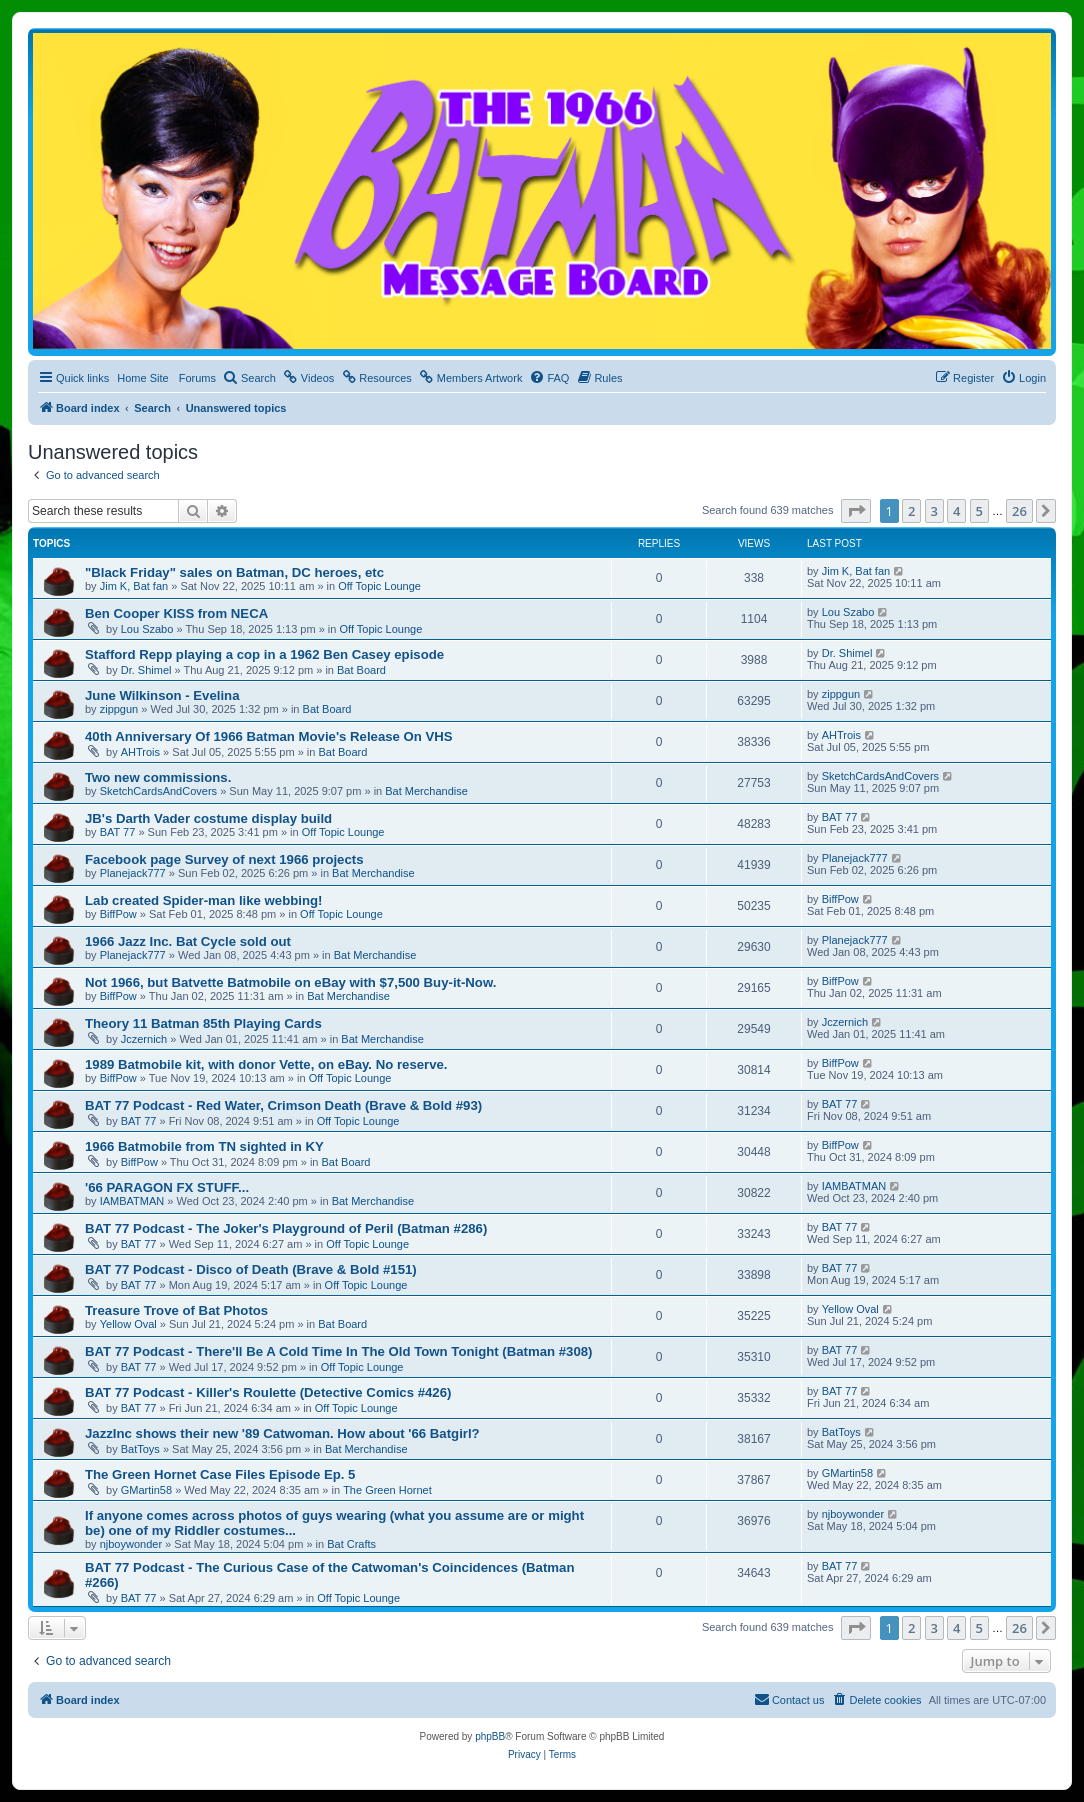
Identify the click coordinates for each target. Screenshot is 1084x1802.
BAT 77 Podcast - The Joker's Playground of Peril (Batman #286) (286, 1228)
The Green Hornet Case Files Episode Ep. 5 (220, 1474)
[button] (856, 511)
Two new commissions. (158, 777)
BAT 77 (118, 832)
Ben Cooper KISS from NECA (176, 613)
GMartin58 (146, 1490)
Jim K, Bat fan (134, 586)
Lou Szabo (147, 629)
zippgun (119, 709)
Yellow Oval (128, 1324)
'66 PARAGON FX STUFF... (167, 1187)
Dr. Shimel (146, 670)
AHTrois (140, 752)
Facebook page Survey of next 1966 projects (224, 859)
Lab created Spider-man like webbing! (203, 900)
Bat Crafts (351, 1544)
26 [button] (1019, 511)
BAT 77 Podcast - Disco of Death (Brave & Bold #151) (251, 1269)
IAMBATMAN (132, 1201)
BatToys (140, 1449)
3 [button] (934, 511)
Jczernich (144, 1039)
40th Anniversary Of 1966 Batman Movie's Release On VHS (269, 736)
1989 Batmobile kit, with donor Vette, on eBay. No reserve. (266, 1064)
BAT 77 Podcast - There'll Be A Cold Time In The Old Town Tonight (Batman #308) (338, 1351)
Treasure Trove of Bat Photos (176, 1310)
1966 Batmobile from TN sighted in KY (204, 1146)
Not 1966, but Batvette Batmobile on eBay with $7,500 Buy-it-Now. (290, 982)
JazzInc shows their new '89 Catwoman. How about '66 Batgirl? (282, 1433)
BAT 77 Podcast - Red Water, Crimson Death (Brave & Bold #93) (283, 1105)
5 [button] (979, 511)
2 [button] (911, 511)
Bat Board (361, 670)
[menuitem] (249, 378)
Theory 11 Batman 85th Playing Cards (203, 1023)
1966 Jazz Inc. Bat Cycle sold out (188, 941)
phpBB (490, 1736)
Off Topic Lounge (379, 586)
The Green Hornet (387, 1490)
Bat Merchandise (426, 791)
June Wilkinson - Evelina (162, 695)
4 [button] (956, 511)
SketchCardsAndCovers (158, 791)
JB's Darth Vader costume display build (208, 818)
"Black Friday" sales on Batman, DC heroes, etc (234, 572)
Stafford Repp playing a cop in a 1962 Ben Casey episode (264, 654)
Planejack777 (133, 873)
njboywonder (131, 1544)
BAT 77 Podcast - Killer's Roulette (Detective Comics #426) (268, 1392)
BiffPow (118, 914)
